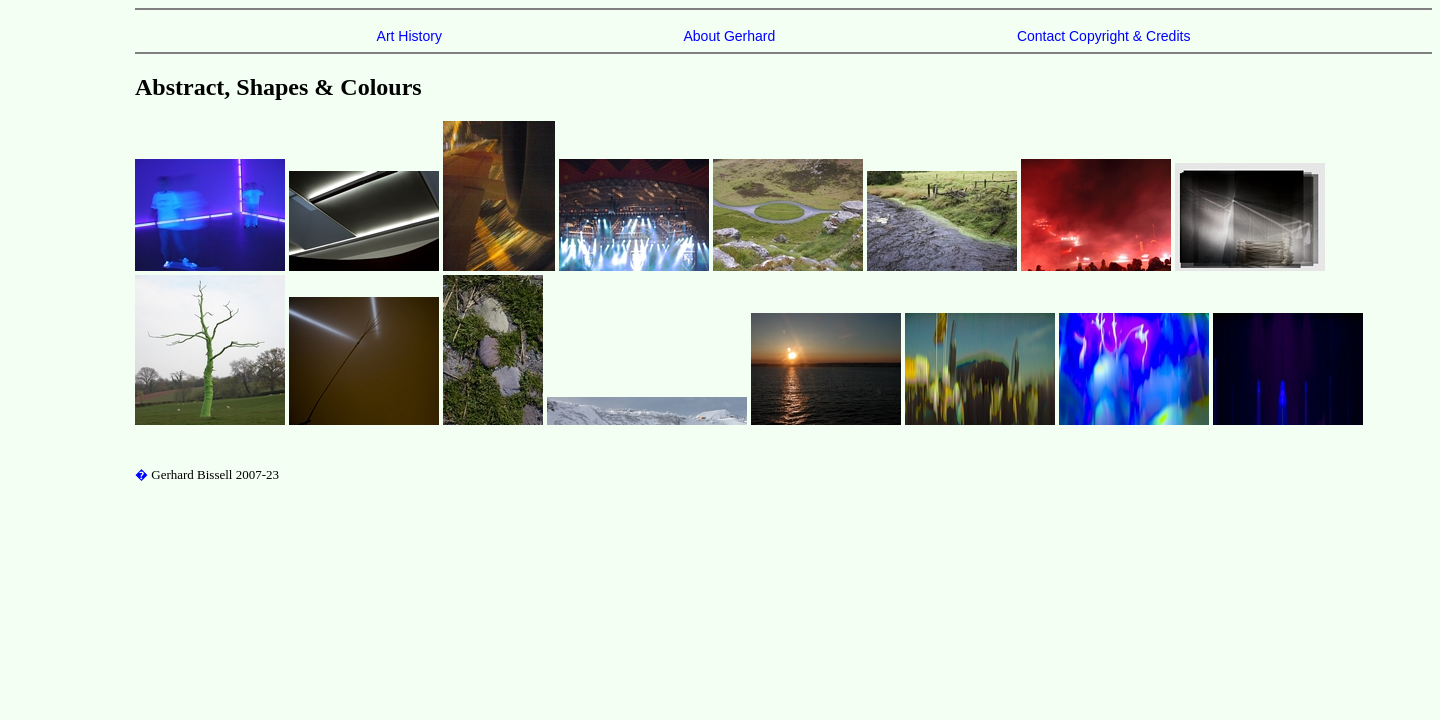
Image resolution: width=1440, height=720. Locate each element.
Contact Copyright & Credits (1104, 36)
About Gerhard (729, 36)
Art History (409, 36)
